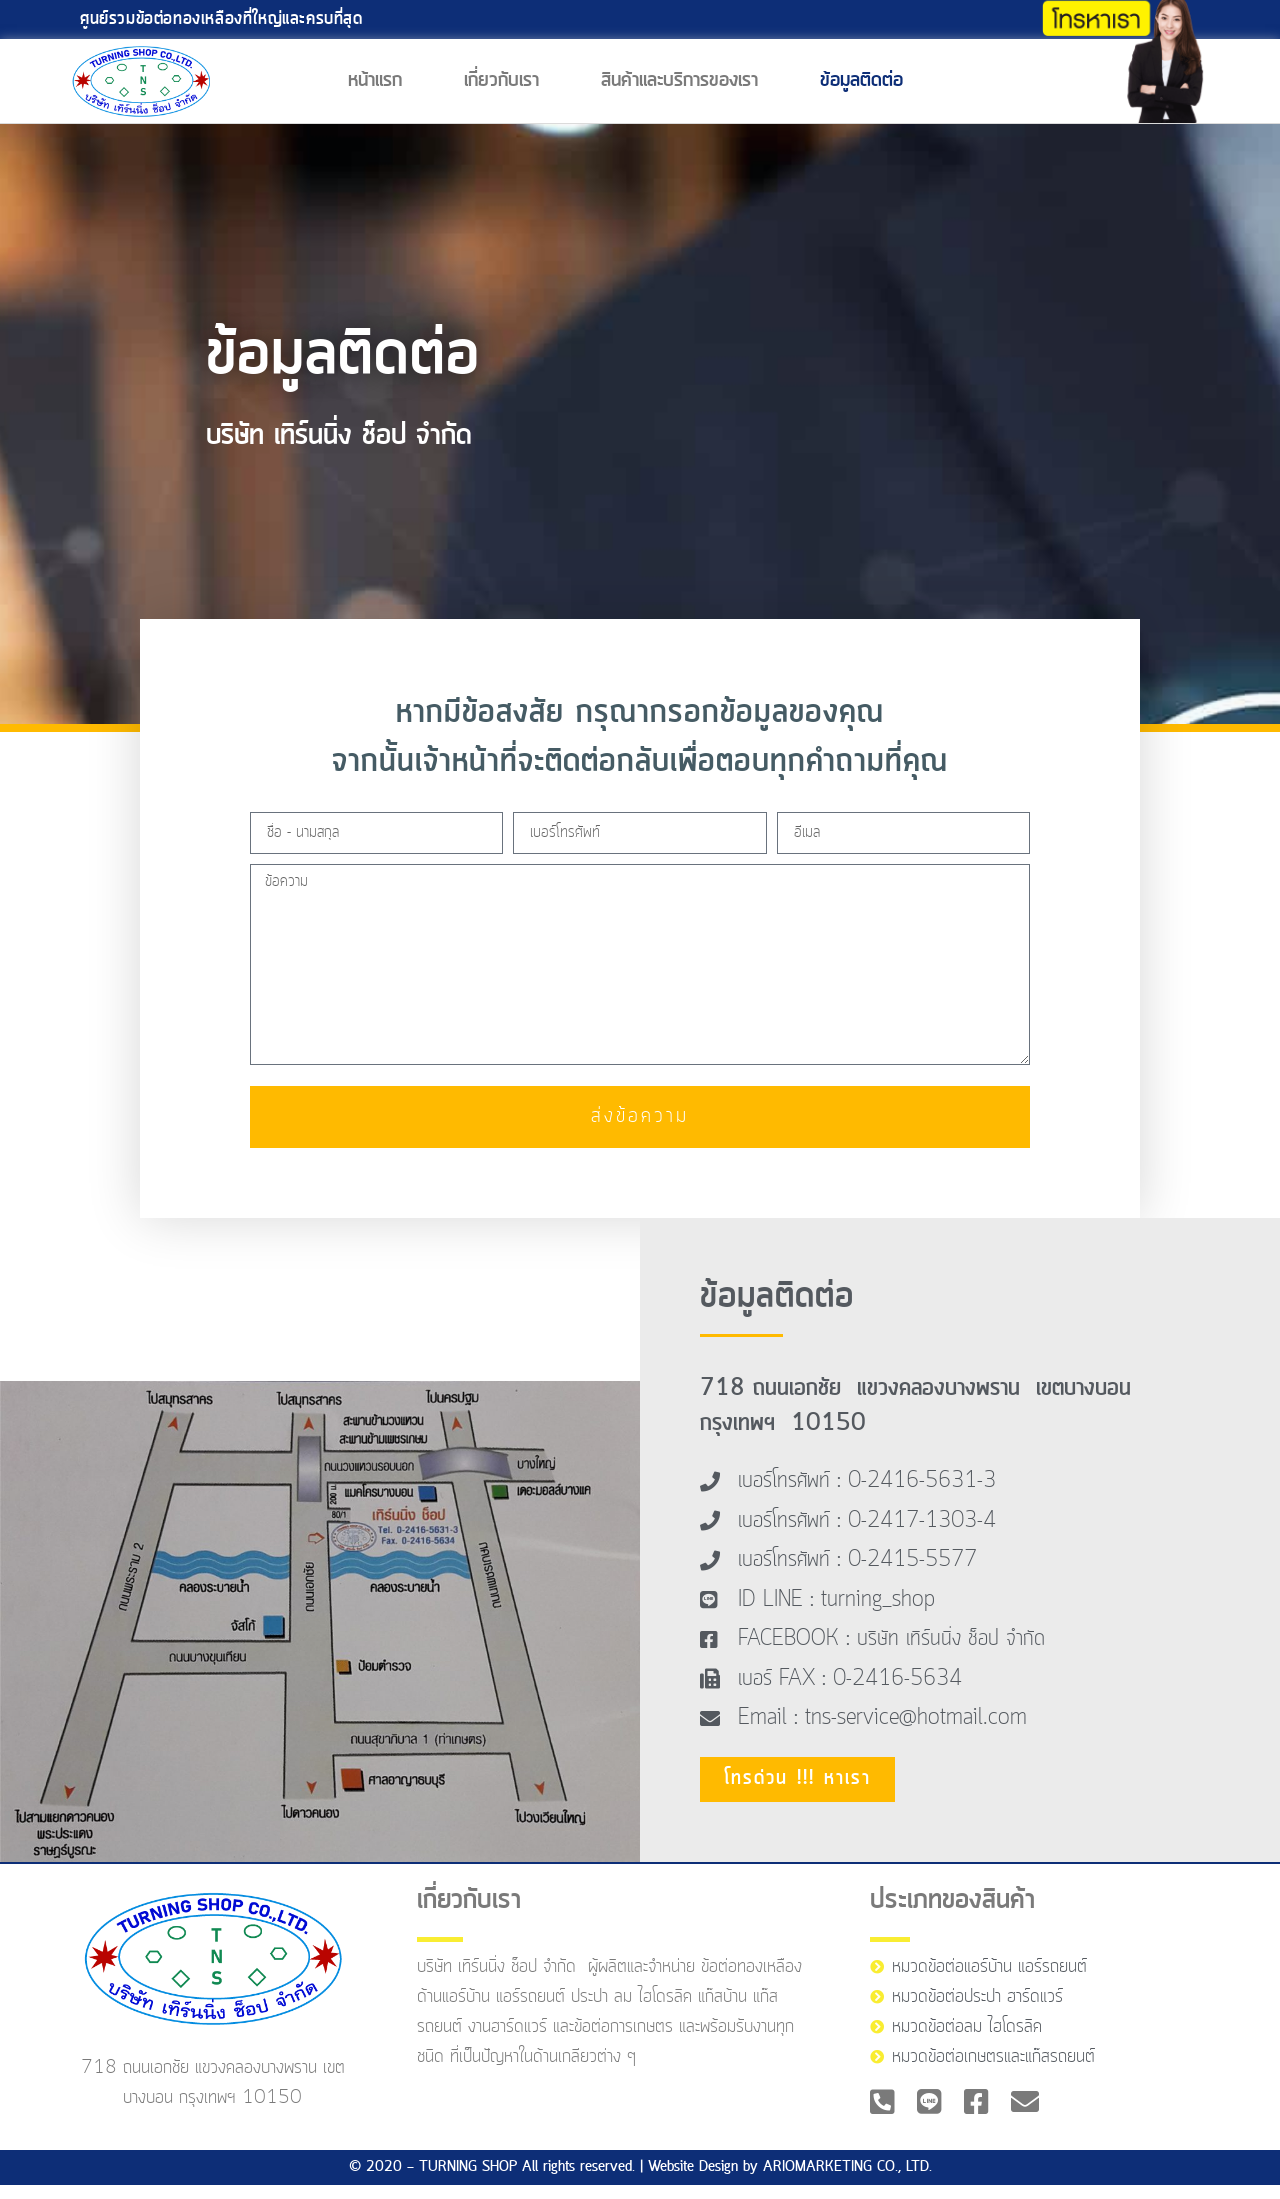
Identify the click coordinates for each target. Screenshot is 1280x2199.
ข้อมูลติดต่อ (861, 81)
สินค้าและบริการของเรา (679, 81)
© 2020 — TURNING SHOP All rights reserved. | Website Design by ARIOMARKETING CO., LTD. (640, 2181)
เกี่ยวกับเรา (501, 81)
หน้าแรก (375, 81)
